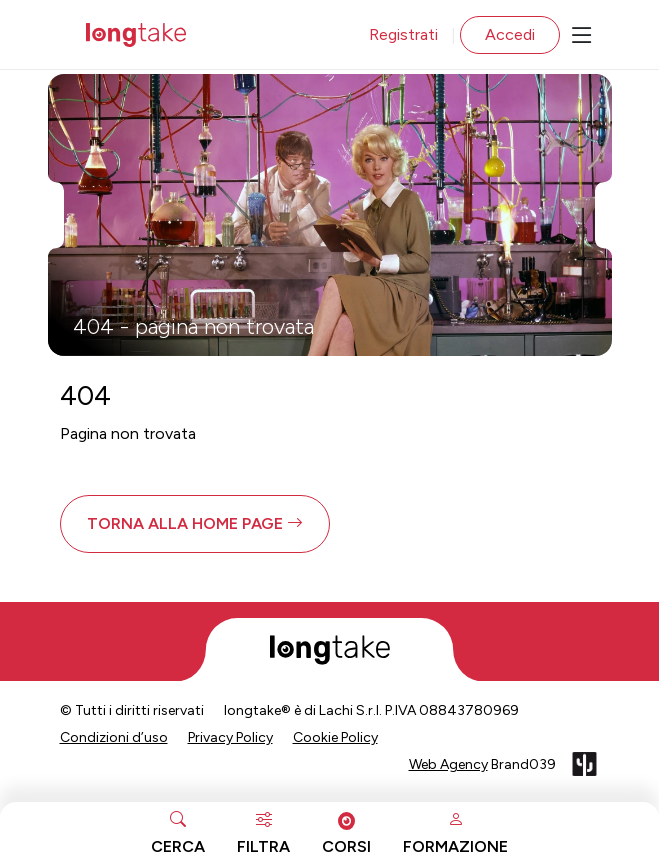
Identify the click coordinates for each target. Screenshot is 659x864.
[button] (195, 524)
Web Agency (448, 764)
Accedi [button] (510, 34)
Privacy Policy (230, 737)
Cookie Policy (335, 737)
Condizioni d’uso (114, 737)
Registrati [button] (403, 34)
